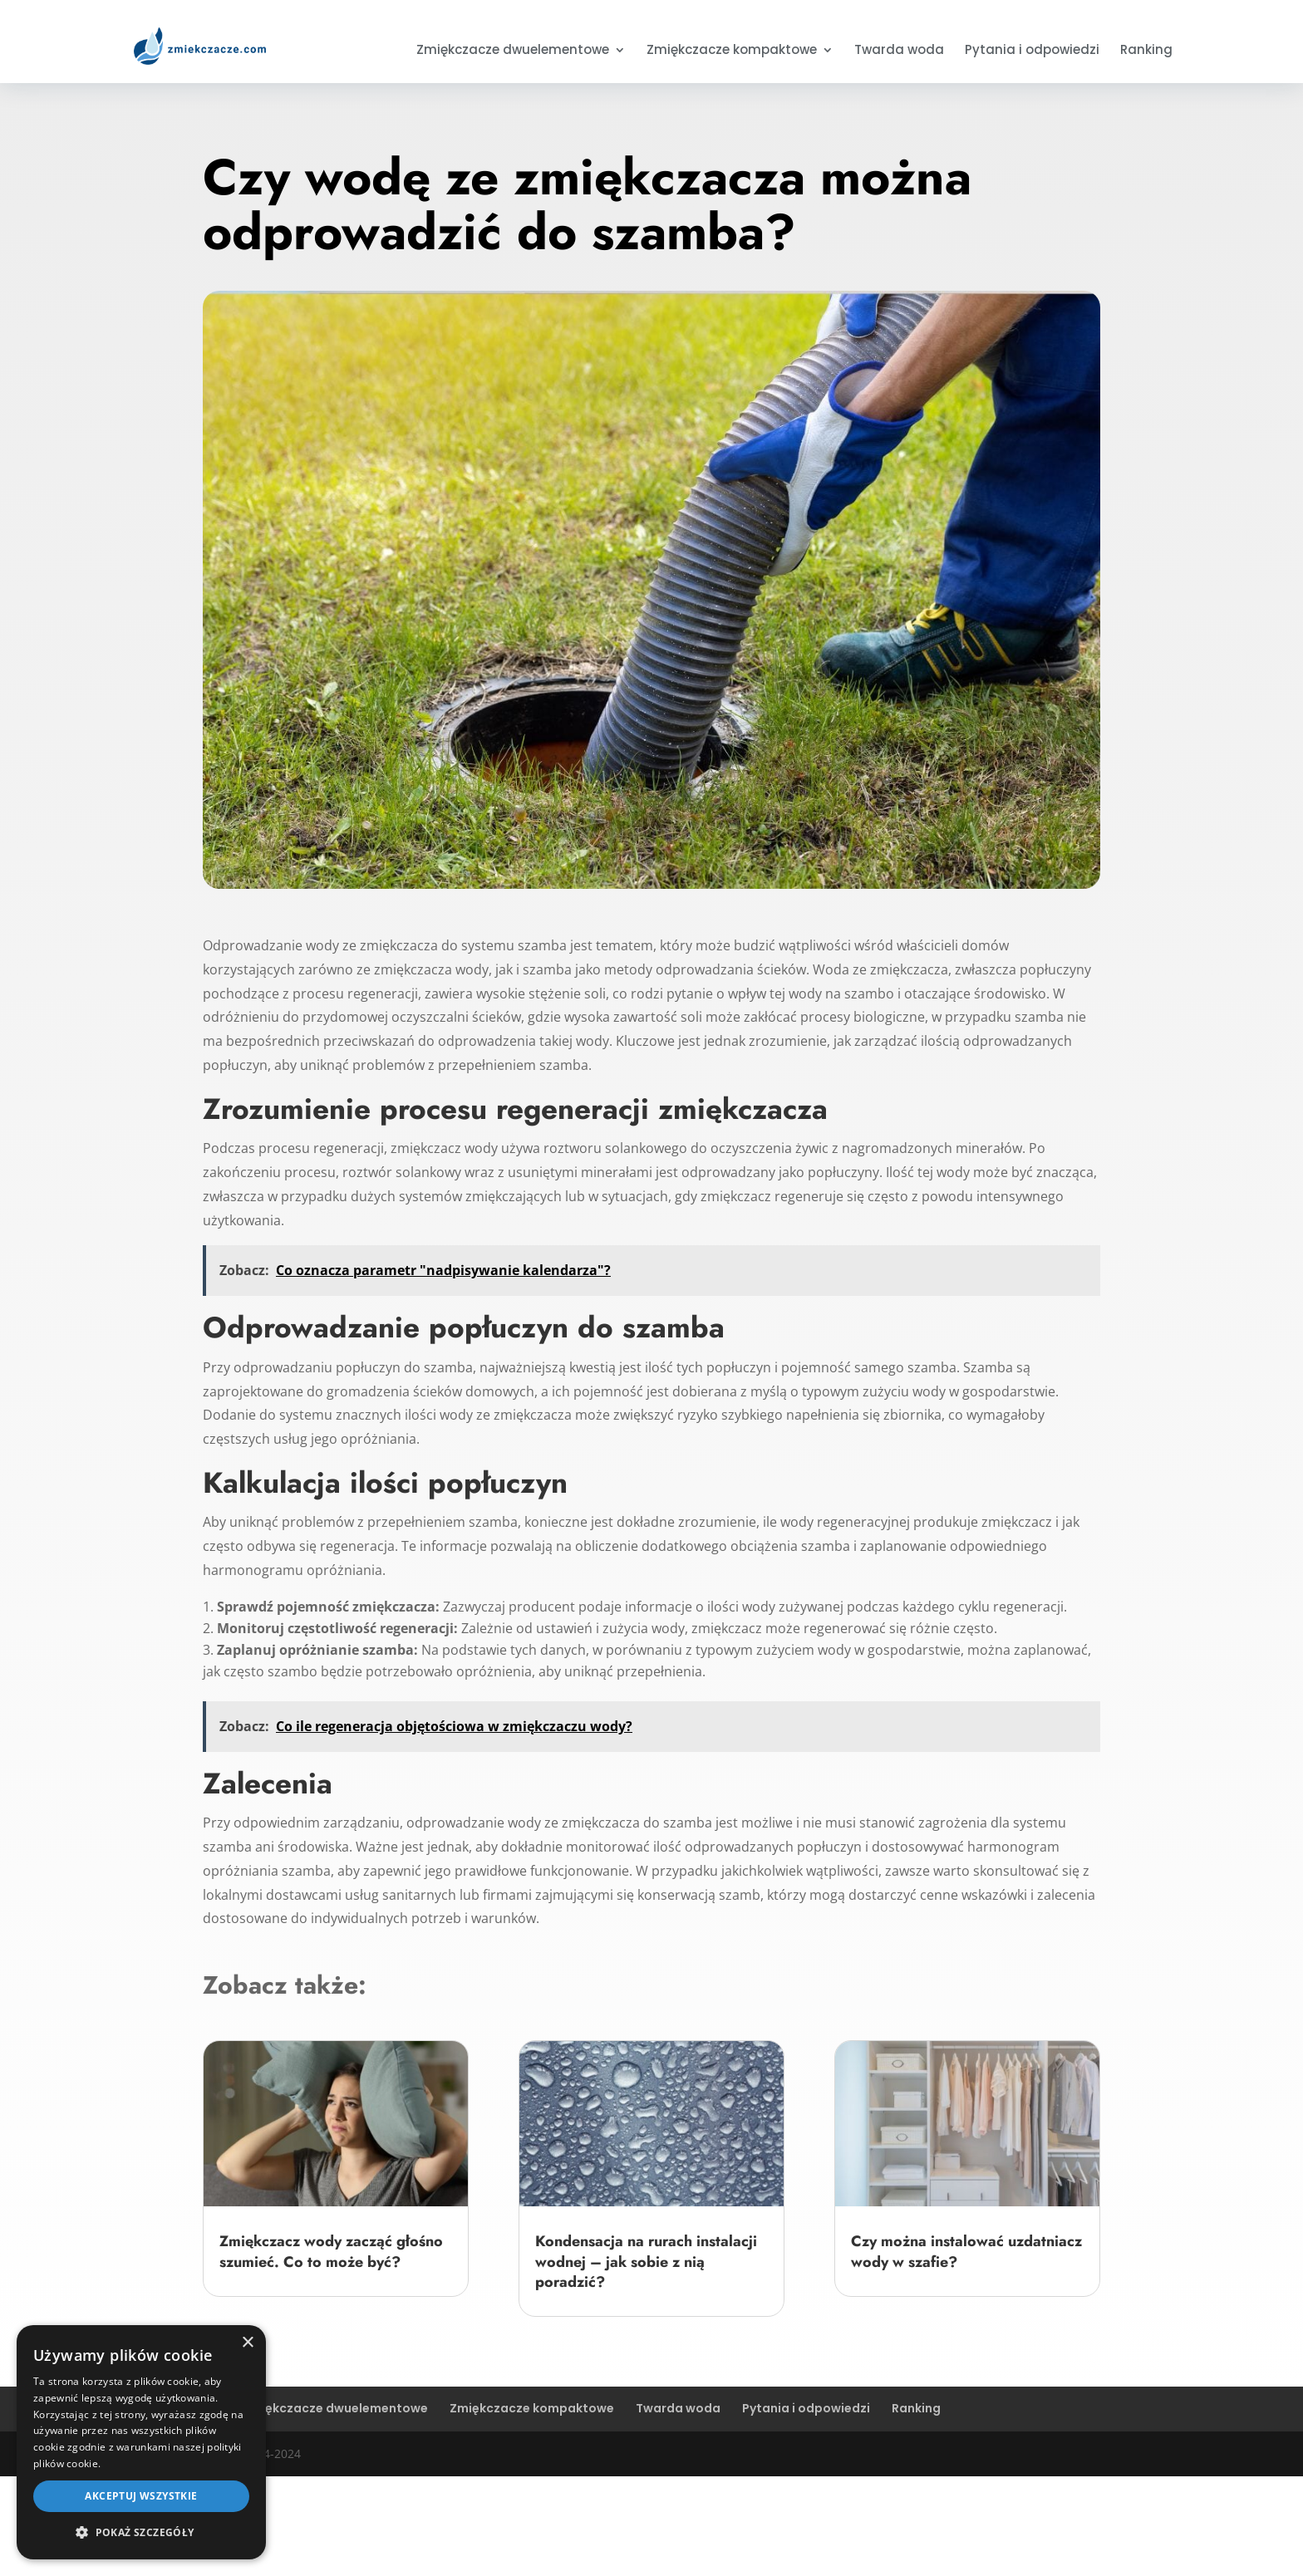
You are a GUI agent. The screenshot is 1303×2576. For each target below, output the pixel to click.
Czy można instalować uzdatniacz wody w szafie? (966, 2251)
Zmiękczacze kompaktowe (732, 51)
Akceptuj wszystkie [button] (141, 2496)
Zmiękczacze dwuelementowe (512, 51)
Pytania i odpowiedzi (1032, 51)
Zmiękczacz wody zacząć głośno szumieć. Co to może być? (331, 2251)
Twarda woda (899, 51)
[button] (141, 2533)
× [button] (247, 2343)
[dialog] (141, 2442)
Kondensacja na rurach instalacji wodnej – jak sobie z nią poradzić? (646, 2261)
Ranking (1146, 51)
